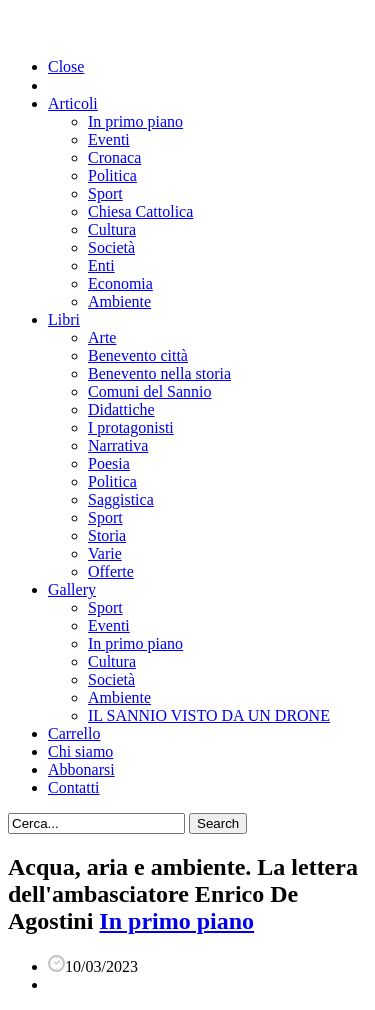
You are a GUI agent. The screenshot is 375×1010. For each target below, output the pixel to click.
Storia (107, 535)
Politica (112, 175)
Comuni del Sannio (150, 391)
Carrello (74, 733)
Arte (102, 337)
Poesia (109, 463)
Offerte (111, 571)
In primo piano (135, 121)
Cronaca (114, 157)
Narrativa (118, 445)
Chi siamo (80, 751)
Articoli (73, 103)
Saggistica (121, 499)
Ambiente (119, 301)
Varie (105, 553)
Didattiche (121, 409)
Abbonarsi (81, 769)
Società (111, 247)
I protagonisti (131, 427)
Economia (120, 283)
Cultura (112, 229)
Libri (64, 319)
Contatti (74, 787)
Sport (105, 193)
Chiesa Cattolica (140, 211)
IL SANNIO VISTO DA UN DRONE (209, 715)
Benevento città (138, 355)
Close (66, 66)
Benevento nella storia (159, 373)
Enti (101, 265)
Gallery (72, 589)
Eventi (109, 139)
